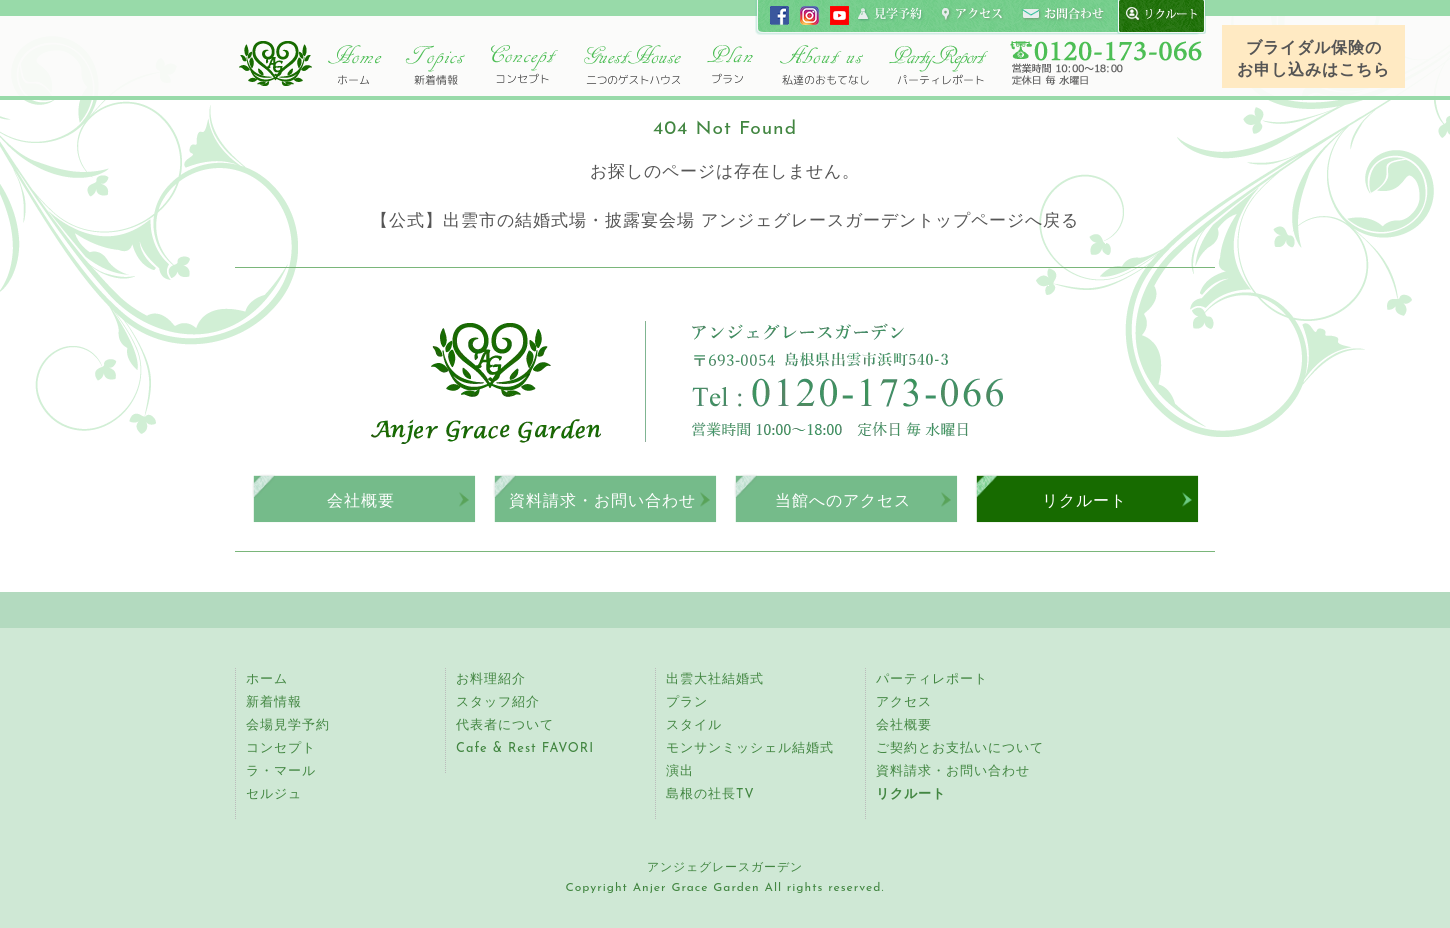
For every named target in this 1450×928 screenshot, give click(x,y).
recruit (1157, 15)
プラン (687, 702)
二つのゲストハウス (632, 65)
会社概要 (361, 500)
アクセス (904, 702)
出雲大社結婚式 (715, 679)
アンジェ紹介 (825, 65)
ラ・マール (281, 771)
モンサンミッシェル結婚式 (750, 748)
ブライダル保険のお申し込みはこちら (1313, 60)
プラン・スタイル (730, 65)
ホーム (355, 65)
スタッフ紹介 (498, 702)
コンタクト (1063, 15)
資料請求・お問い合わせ (602, 500)
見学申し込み (891, 15)
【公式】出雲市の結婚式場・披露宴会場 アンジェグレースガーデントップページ (698, 221)
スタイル (694, 725)
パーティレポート (937, 65)
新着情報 (274, 702)
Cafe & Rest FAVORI (525, 748)
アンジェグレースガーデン (275, 63)
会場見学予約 (288, 725)
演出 (680, 771)
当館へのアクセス (843, 500)
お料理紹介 (491, 679)
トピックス (435, 65)
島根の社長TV (710, 794)
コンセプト (525, 65)
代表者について (505, 725)
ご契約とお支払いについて (960, 748)
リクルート (1084, 500)
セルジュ (274, 794)
